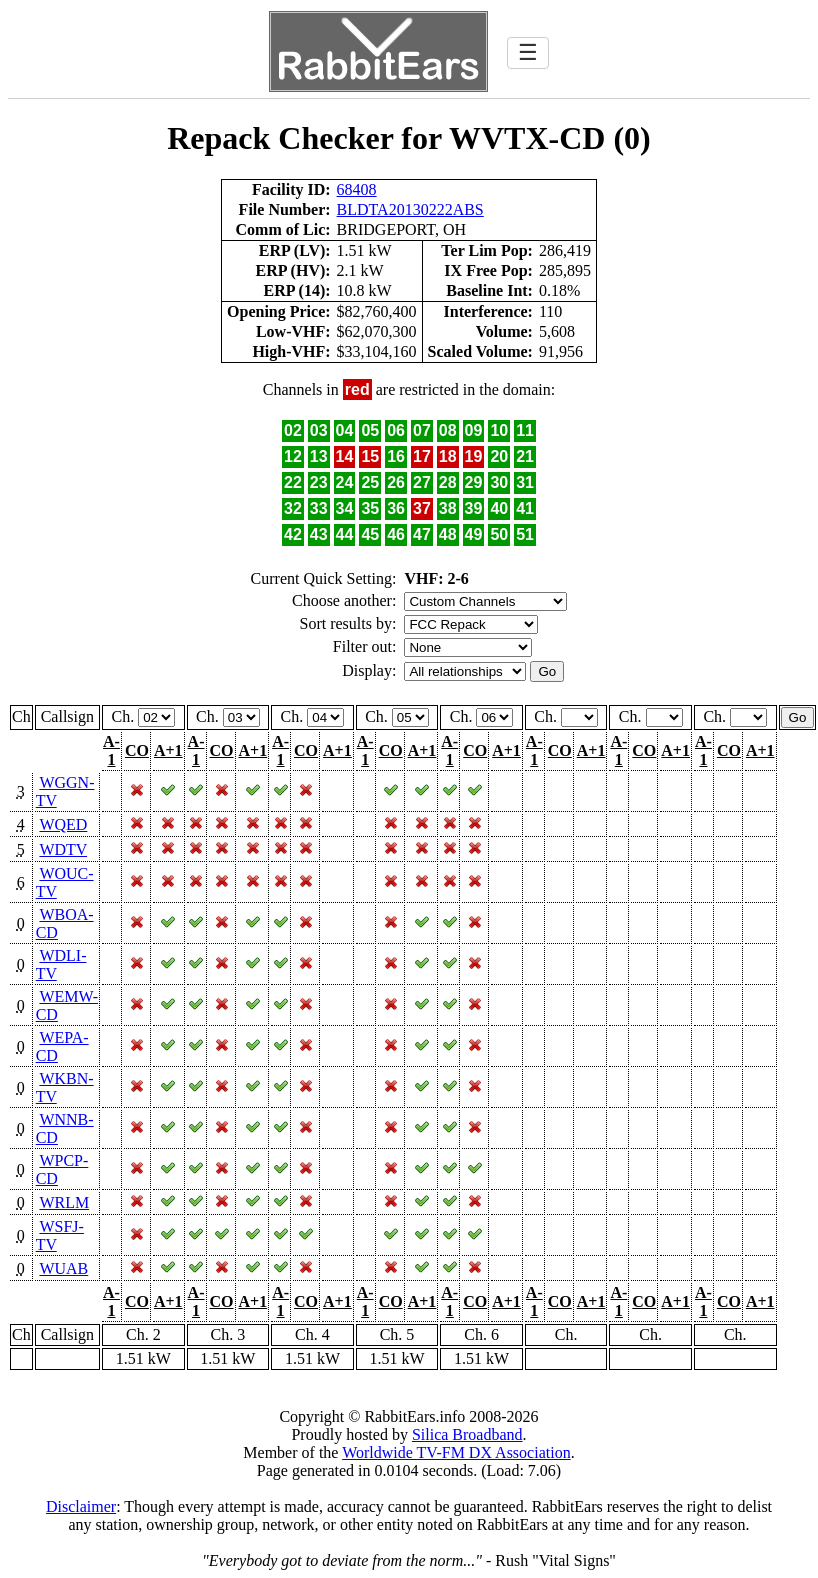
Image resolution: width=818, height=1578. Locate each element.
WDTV (63, 849)
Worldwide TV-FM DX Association (456, 1452)
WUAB (63, 1268)
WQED (63, 824)
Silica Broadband (467, 1434)
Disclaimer (81, 1506)
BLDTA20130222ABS (410, 209)
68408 (357, 189)
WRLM (64, 1202)
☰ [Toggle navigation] (528, 52)
